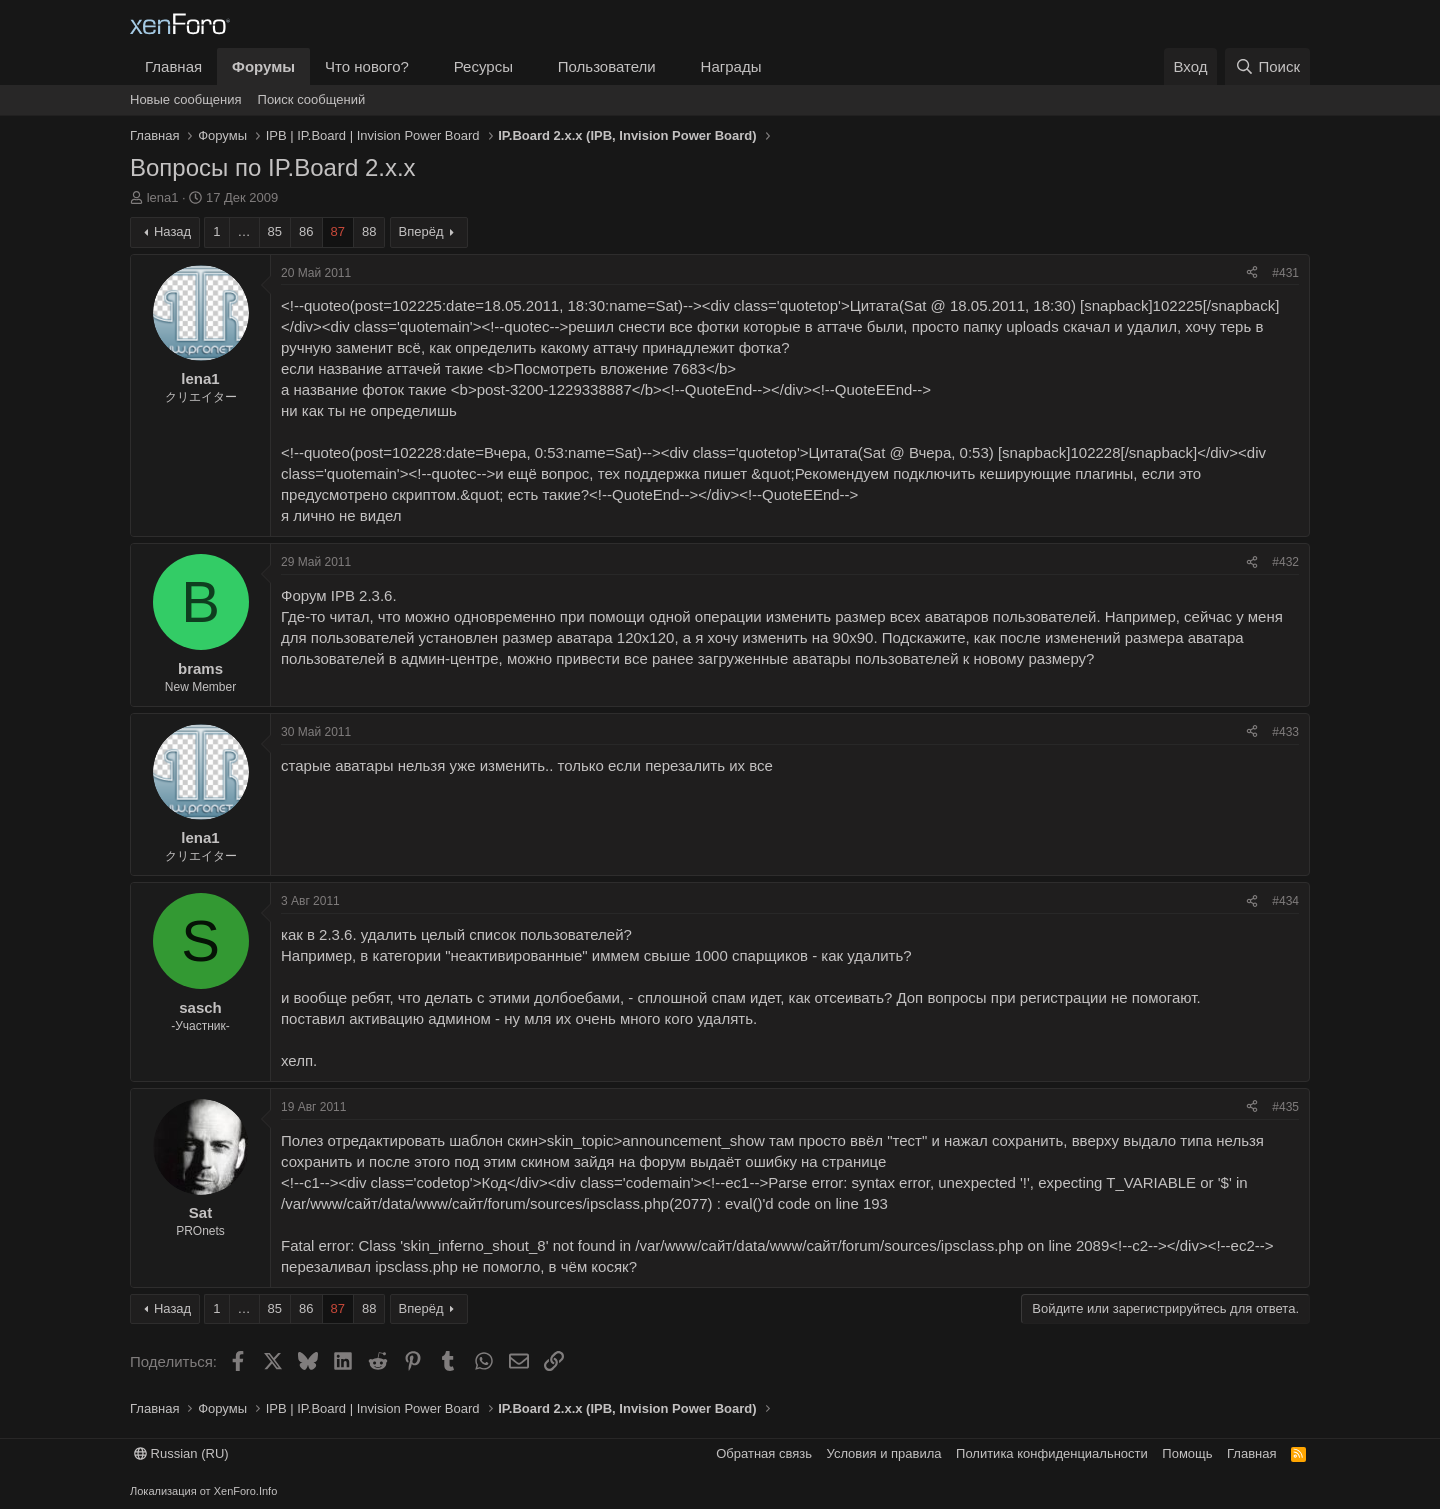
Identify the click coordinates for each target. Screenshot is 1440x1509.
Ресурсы (483, 66)
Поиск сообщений (312, 99)
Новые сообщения (186, 99)
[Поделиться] (1252, 273)
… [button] (244, 231)
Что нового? (367, 66)
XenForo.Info (246, 1491)
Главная (173, 66)
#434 (1285, 901)
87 (338, 231)
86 (306, 231)
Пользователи (607, 66)
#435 (1285, 1107)
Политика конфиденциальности (1052, 1453)
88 (369, 231)
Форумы (263, 66)
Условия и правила (884, 1453)
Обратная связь (764, 1453)
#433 (1285, 732)
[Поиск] (1267, 66)
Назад (172, 231)
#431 (1285, 273)
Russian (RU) (181, 1453)
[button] (425, 66)
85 (275, 231)
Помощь (1187, 1453)
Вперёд (421, 231)
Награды (731, 66)
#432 (1285, 562)
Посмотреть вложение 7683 (609, 368)
